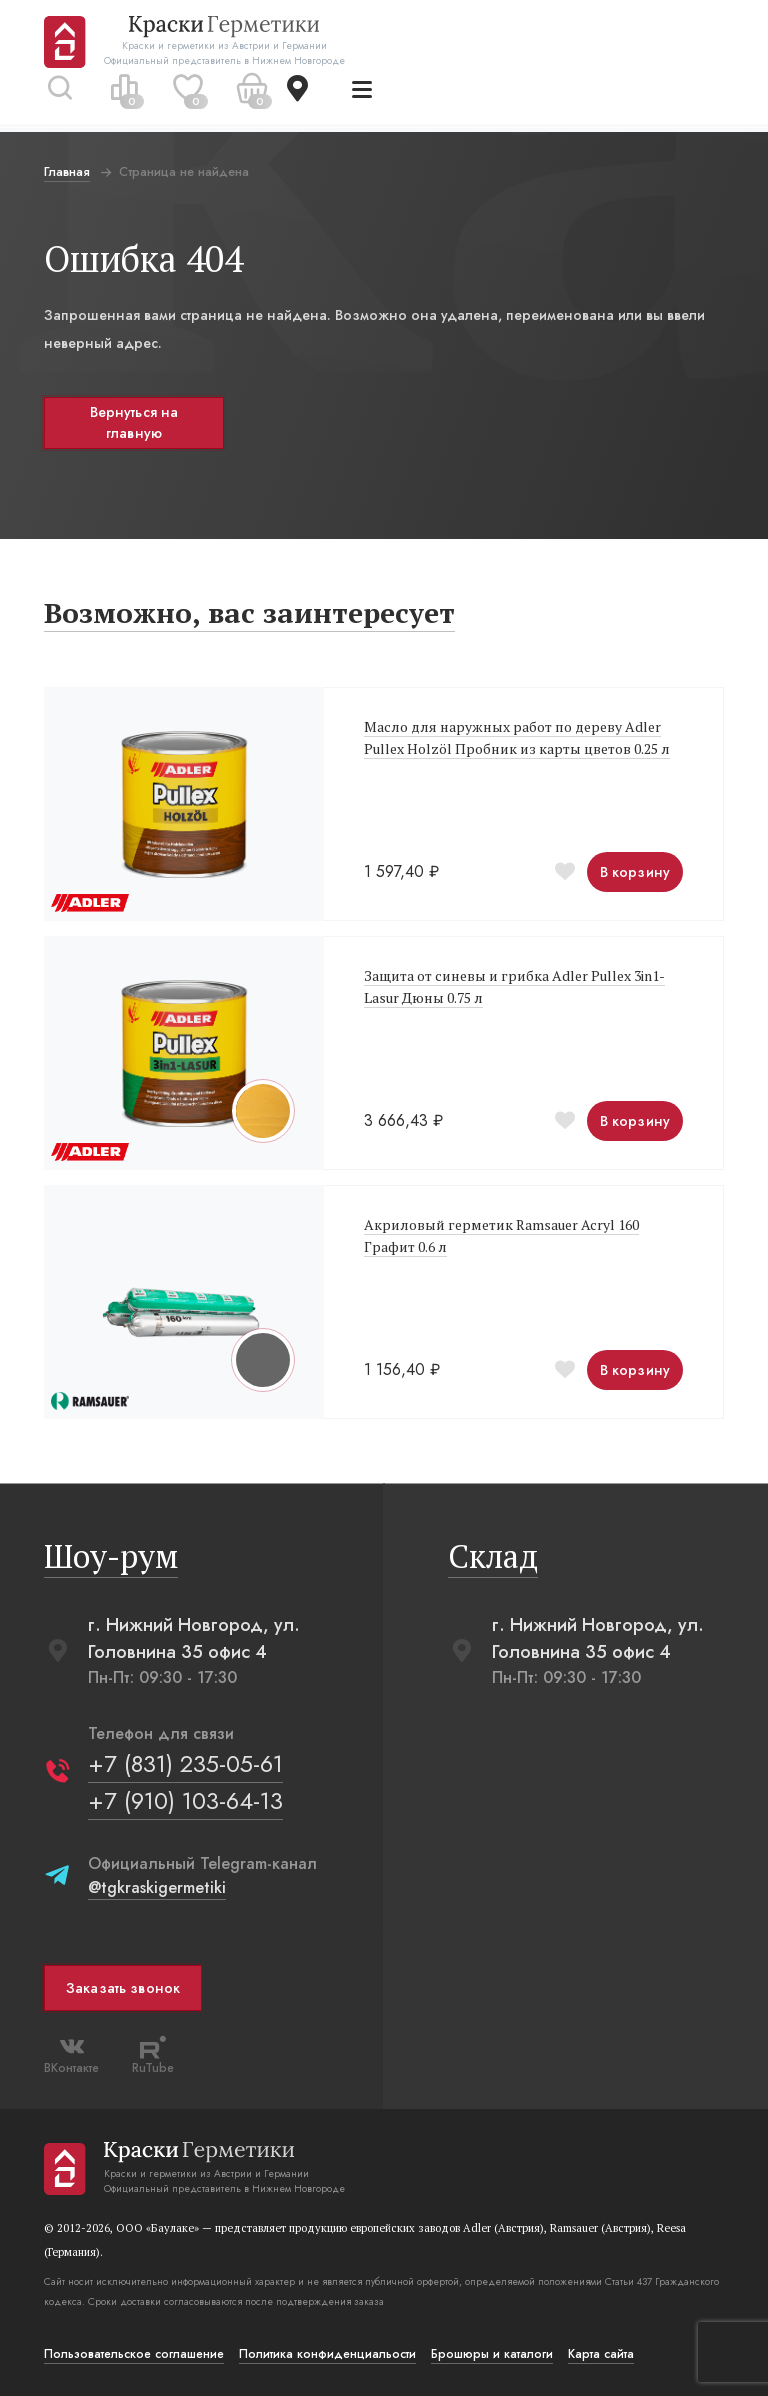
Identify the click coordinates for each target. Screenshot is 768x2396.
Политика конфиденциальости (327, 2354)
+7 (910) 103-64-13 (185, 1800)
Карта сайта (601, 2354)
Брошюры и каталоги (492, 2354)
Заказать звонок (123, 1988)
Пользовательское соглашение (134, 2354)
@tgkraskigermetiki (157, 1887)
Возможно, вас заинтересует (249, 612)
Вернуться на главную (134, 422)
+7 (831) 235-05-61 (185, 1763)
